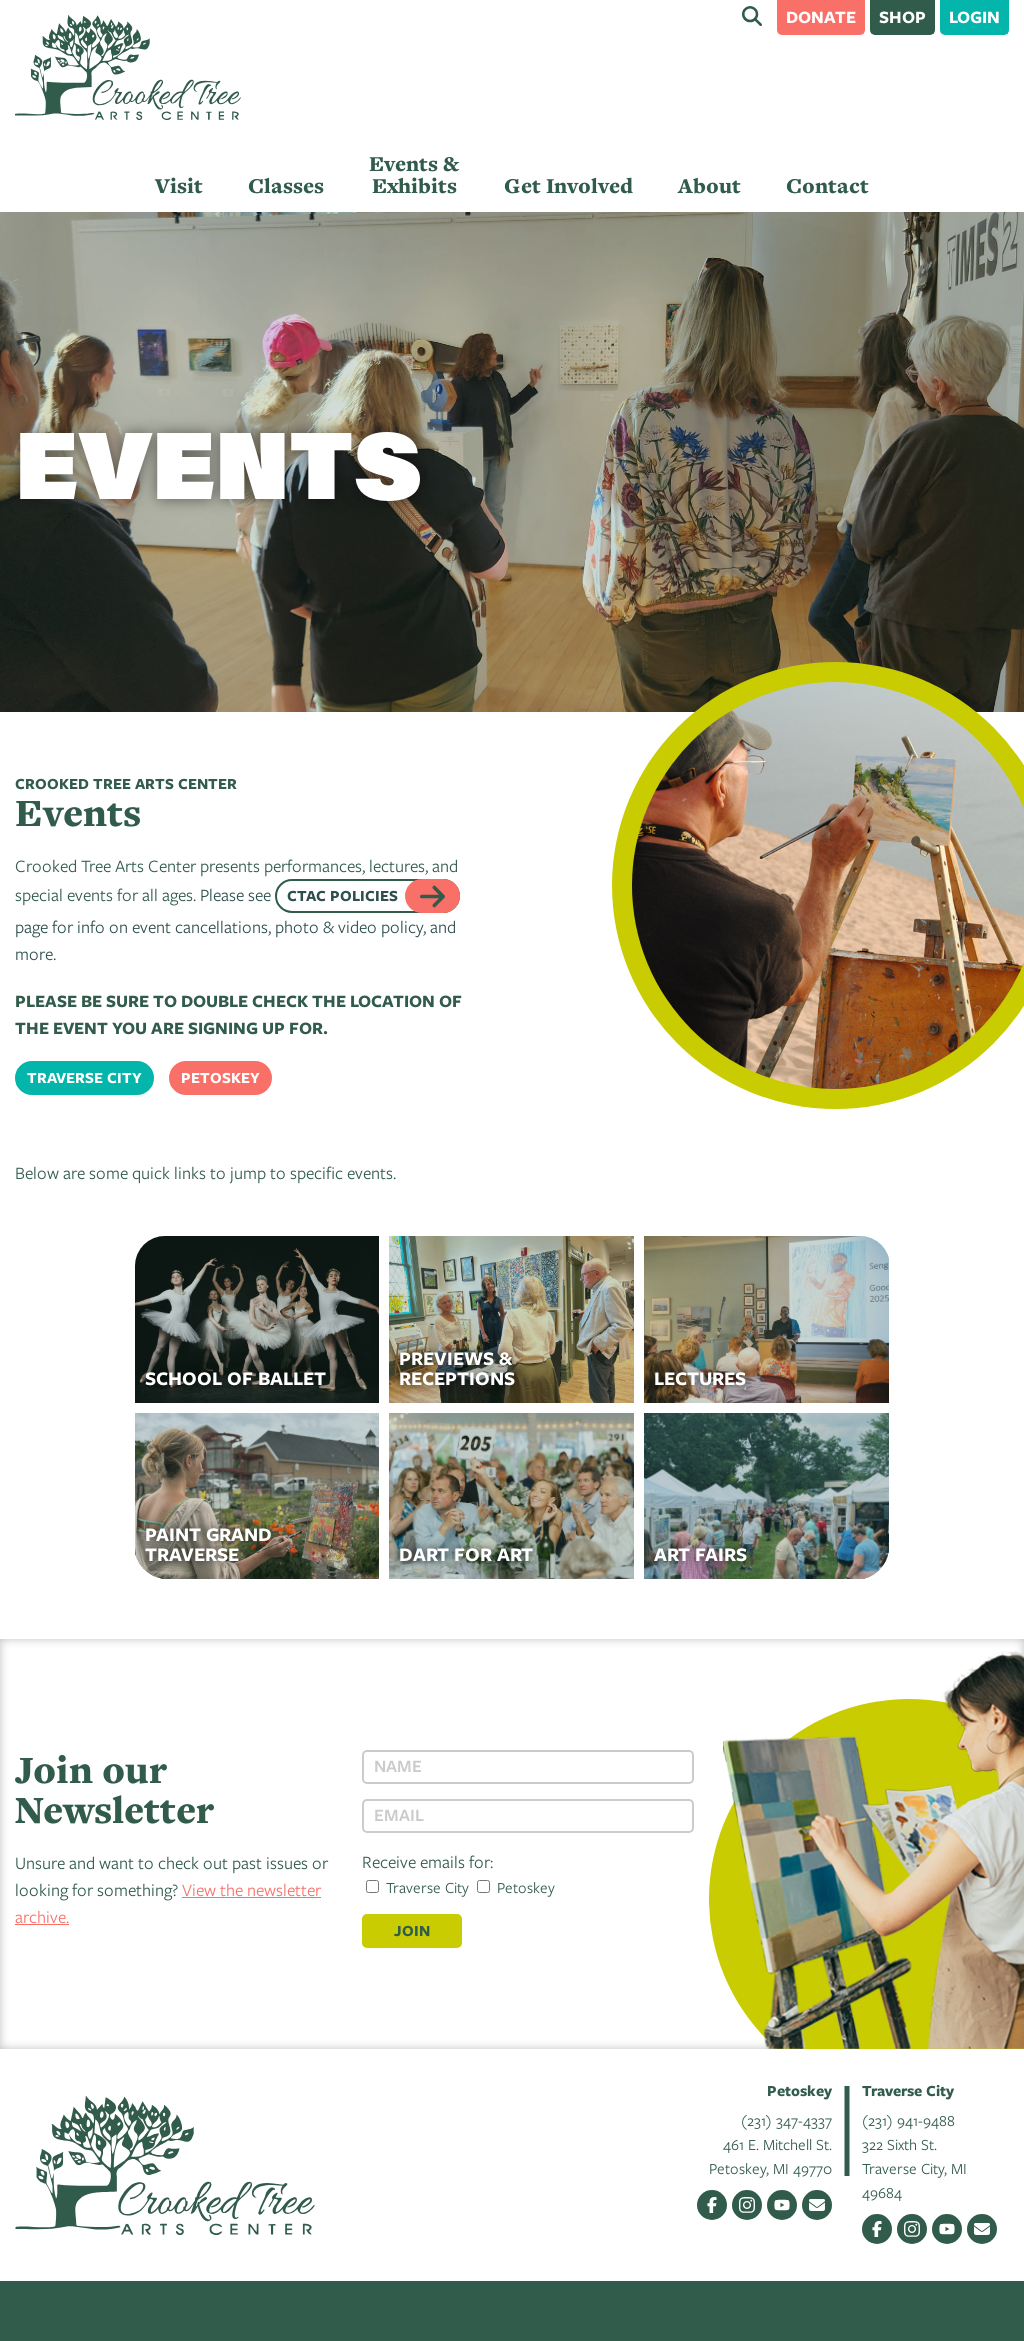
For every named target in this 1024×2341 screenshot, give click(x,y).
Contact (827, 185)
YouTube (782, 2205)
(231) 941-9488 (908, 2120)
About (709, 185)
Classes (286, 185)
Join (412, 1930)
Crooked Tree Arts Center (128, 67)
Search (752, 16)
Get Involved (568, 185)
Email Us (817, 2205)
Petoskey (220, 1077)
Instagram (747, 2205)
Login (974, 16)
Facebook (712, 2205)
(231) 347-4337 (786, 2120)
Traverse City (84, 1077)
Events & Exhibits (414, 174)
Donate (821, 16)
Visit (179, 185)
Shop (902, 16)
